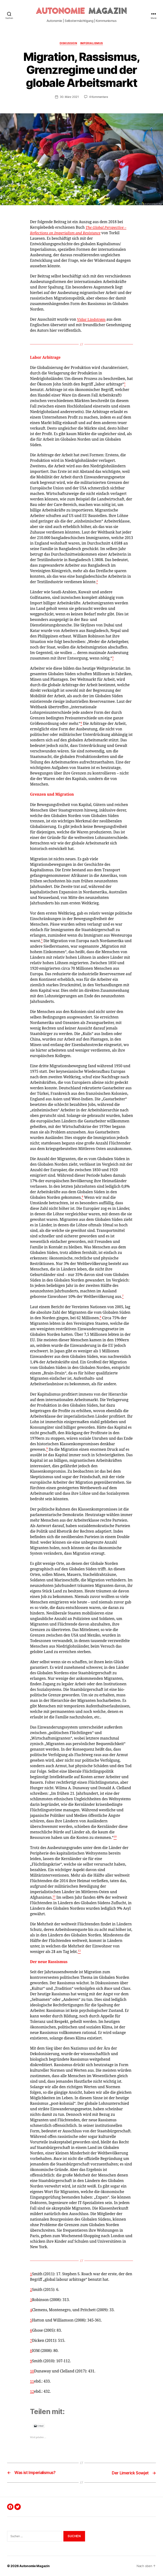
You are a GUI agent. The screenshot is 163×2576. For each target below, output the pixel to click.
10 (32, 2371)
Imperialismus (92, 43)
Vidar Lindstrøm (91, 319)
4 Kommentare (98, 97)
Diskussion (68, 43)
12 (32, 2391)
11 (32, 2381)
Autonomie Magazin (34, 2566)
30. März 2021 (69, 97)
